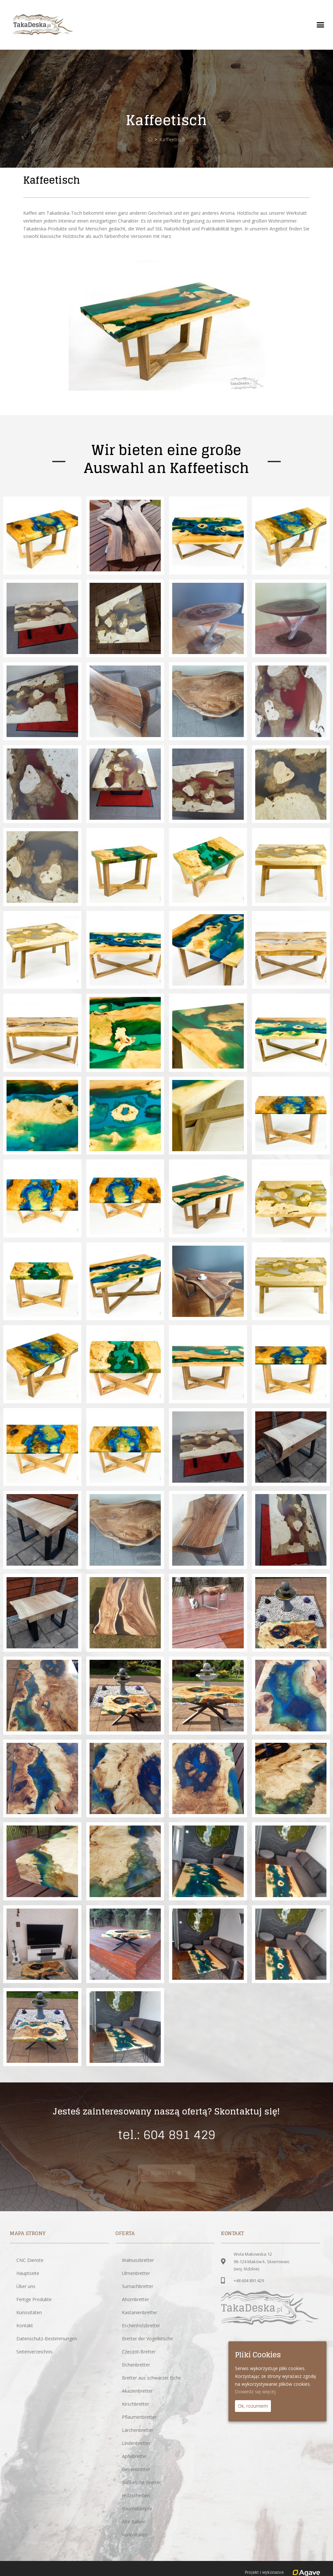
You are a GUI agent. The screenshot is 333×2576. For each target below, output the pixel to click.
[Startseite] (150, 139)
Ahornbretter (135, 2299)
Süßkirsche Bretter (141, 2482)
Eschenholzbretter (141, 2325)
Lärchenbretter (137, 2430)
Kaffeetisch (172, 139)
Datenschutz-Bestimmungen (46, 2338)
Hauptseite (27, 2273)
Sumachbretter (137, 2286)
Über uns (25, 2286)
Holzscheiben (136, 2495)
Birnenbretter (136, 2469)
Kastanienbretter (139, 2312)
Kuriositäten (29, 2312)
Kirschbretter (135, 2404)
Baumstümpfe (137, 2508)
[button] (320, 25)
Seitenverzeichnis (34, 2352)
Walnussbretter (138, 2260)
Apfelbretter (134, 2456)
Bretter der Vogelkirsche (147, 2338)
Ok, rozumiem (253, 2406)
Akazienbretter (137, 2391)
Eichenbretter (136, 2365)
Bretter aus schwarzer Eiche (151, 2378)
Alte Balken (134, 2521)
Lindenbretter (136, 2443)
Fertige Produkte (34, 2299)
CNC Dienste (29, 2260)
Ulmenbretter (136, 2273)
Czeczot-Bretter (139, 2352)
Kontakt (24, 2325)
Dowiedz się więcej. (255, 2392)
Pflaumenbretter (139, 2417)
